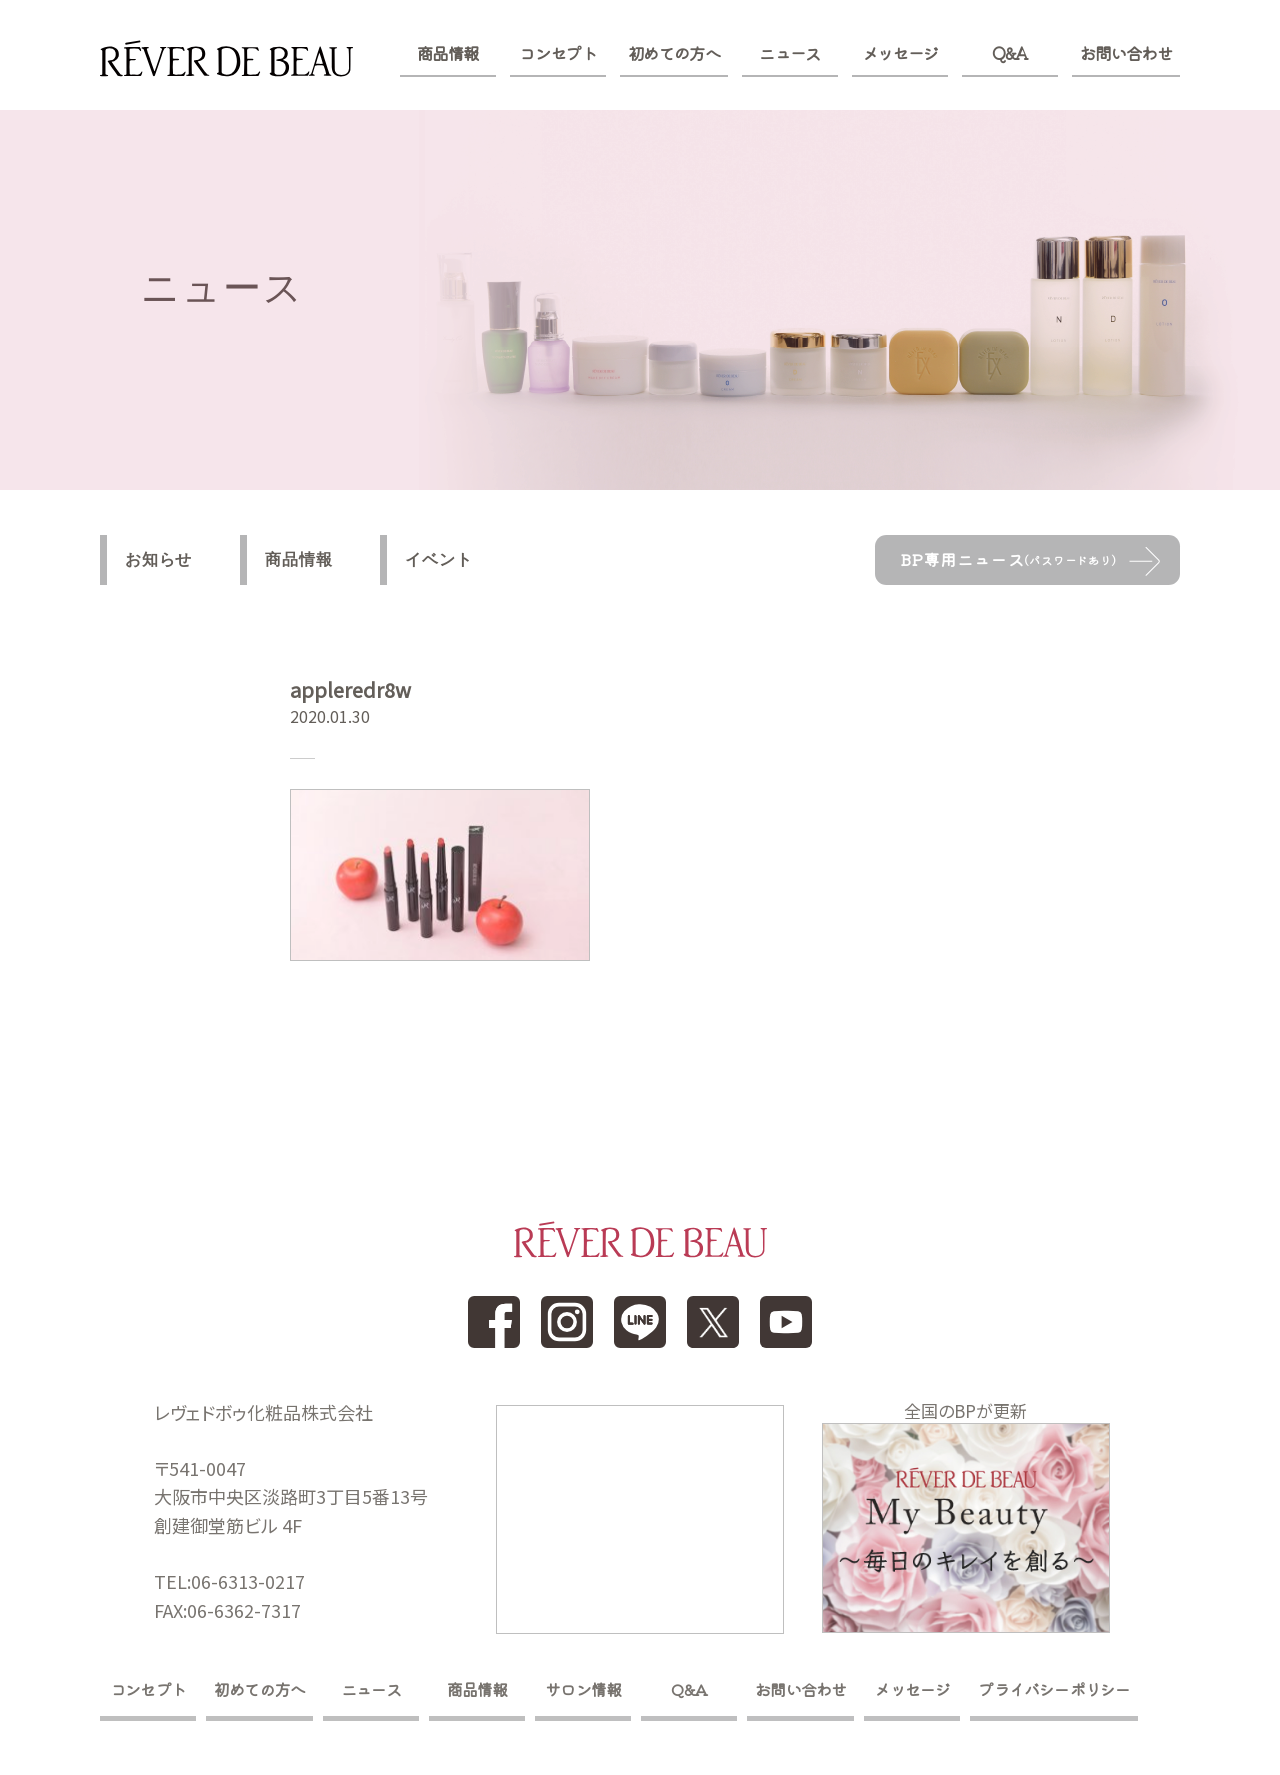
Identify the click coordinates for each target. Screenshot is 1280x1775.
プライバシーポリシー (1054, 1689)
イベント (438, 559)
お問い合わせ (1126, 53)
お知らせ (158, 559)
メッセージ (900, 53)
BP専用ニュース (1008, 559)
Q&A (1009, 53)
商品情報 (447, 53)
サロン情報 (583, 1689)
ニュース (789, 53)
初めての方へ (674, 53)
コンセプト (557, 53)
